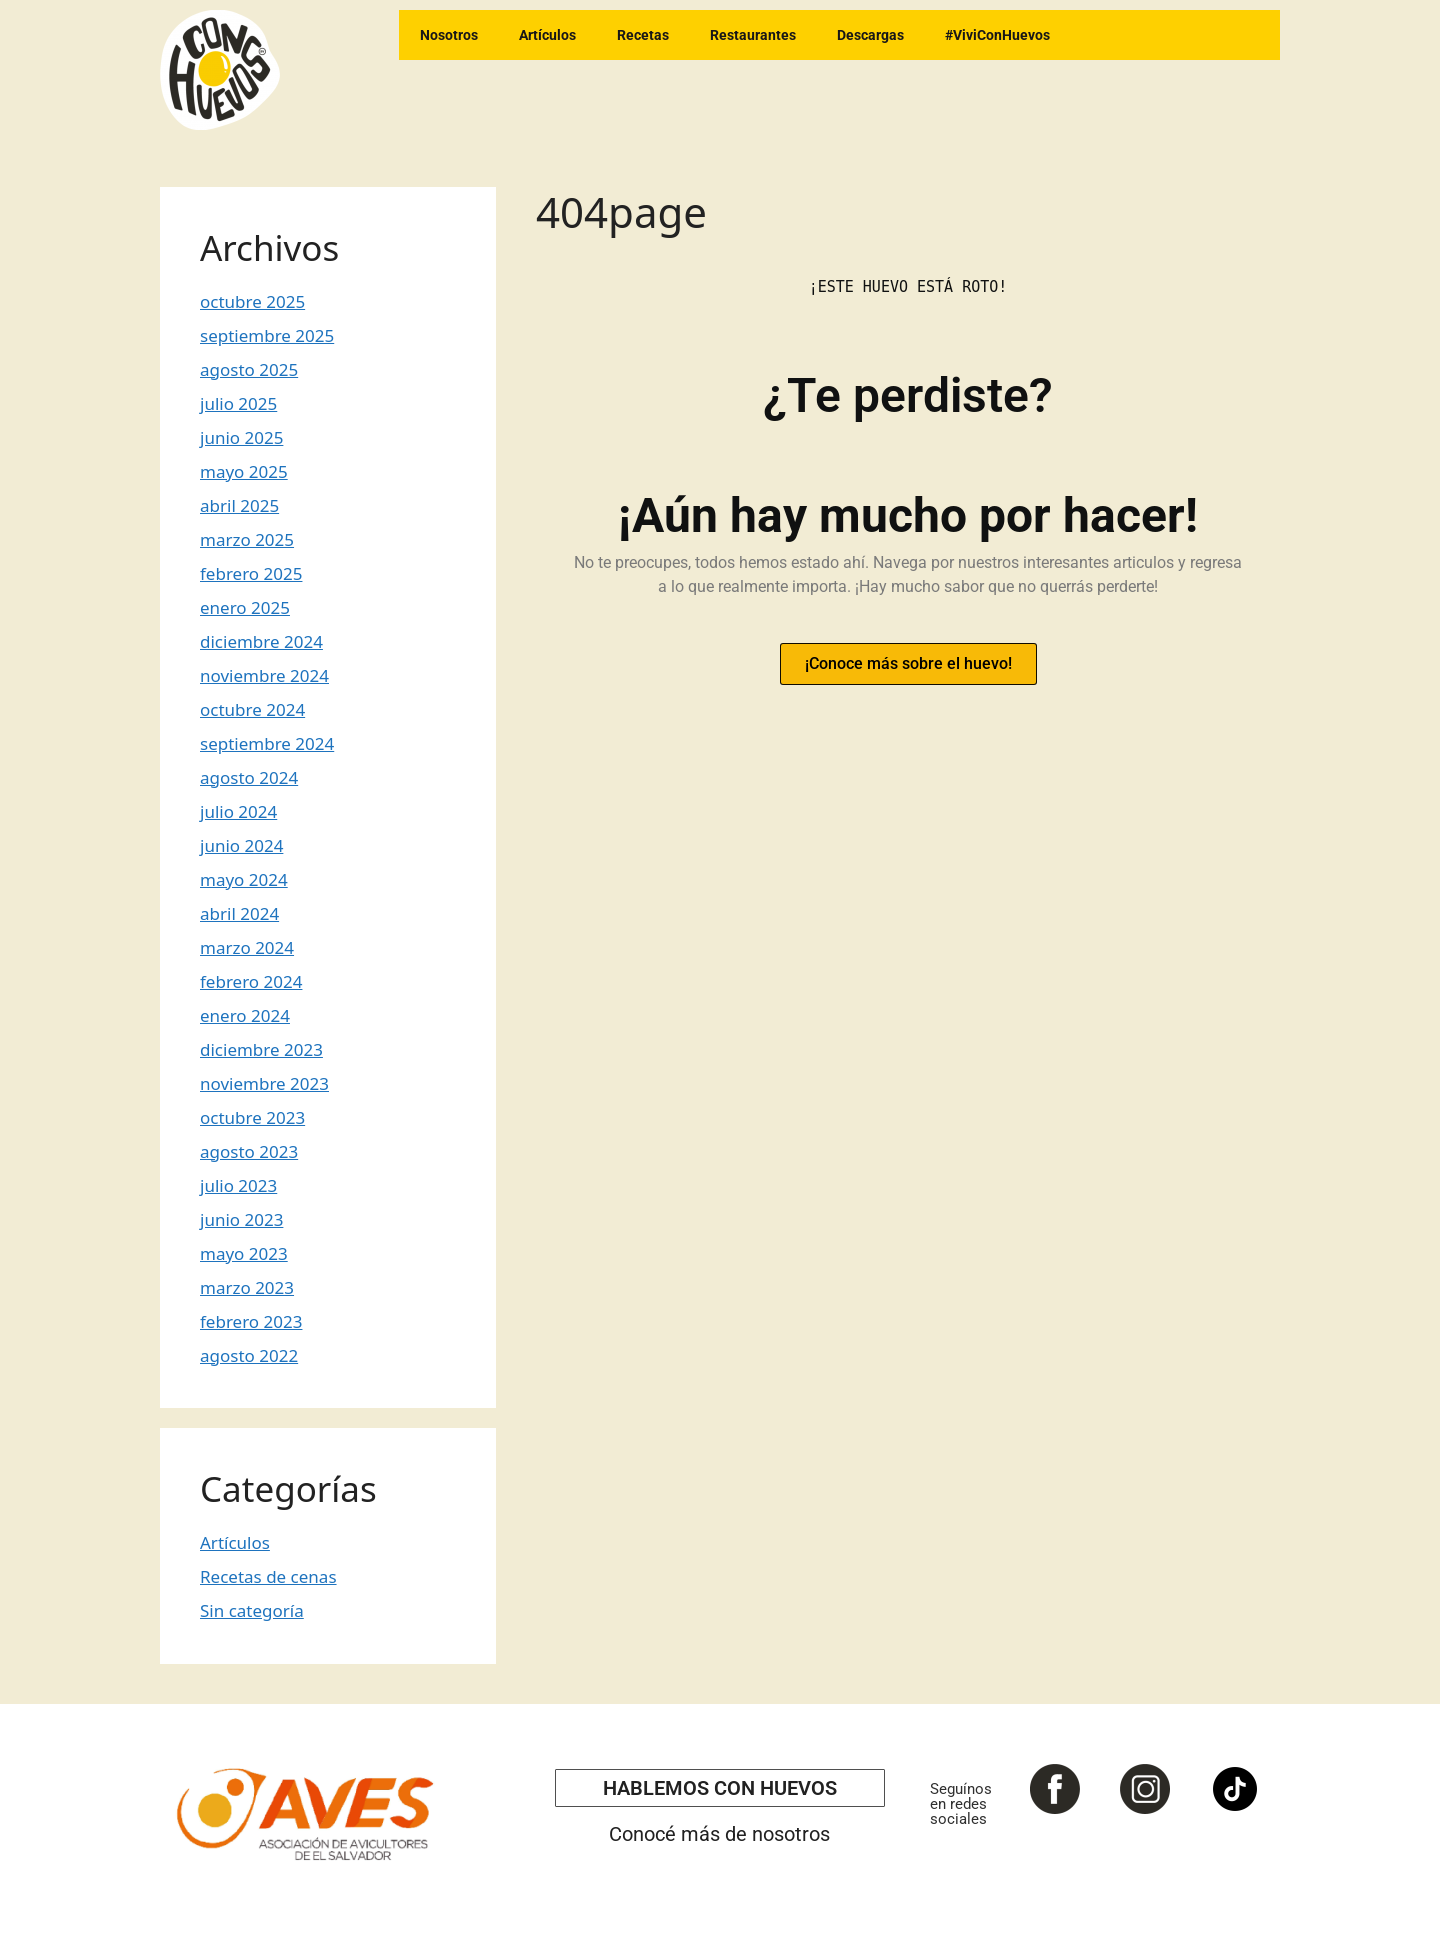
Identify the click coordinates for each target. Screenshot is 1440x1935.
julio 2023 (238, 1185)
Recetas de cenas (268, 1576)
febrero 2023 (251, 1321)
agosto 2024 (249, 777)
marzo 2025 (247, 539)
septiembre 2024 (267, 743)
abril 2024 (239, 913)
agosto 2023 (249, 1151)
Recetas (643, 35)
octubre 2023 (252, 1117)
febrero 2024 (251, 981)
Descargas (870, 35)
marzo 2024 (247, 947)
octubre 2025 (252, 301)
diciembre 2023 (261, 1049)
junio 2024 (241, 845)
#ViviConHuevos (997, 35)
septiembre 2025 (267, 335)
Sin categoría (252, 1610)
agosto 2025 (249, 369)
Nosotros (449, 35)
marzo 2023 (247, 1287)
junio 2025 (241, 437)
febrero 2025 (251, 573)
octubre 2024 (252, 709)
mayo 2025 (244, 471)
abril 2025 (239, 505)
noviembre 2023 (264, 1083)
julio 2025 (238, 403)
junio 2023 (241, 1219)
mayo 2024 (244, 879)
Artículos (547, 35)
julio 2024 (238, 811)
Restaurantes (753, 35)
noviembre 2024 (264, 675)
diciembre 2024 (261, 641)
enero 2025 (245, 607)
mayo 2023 (244, 1253)
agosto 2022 (249, 1355)
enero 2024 (245, 1015)
